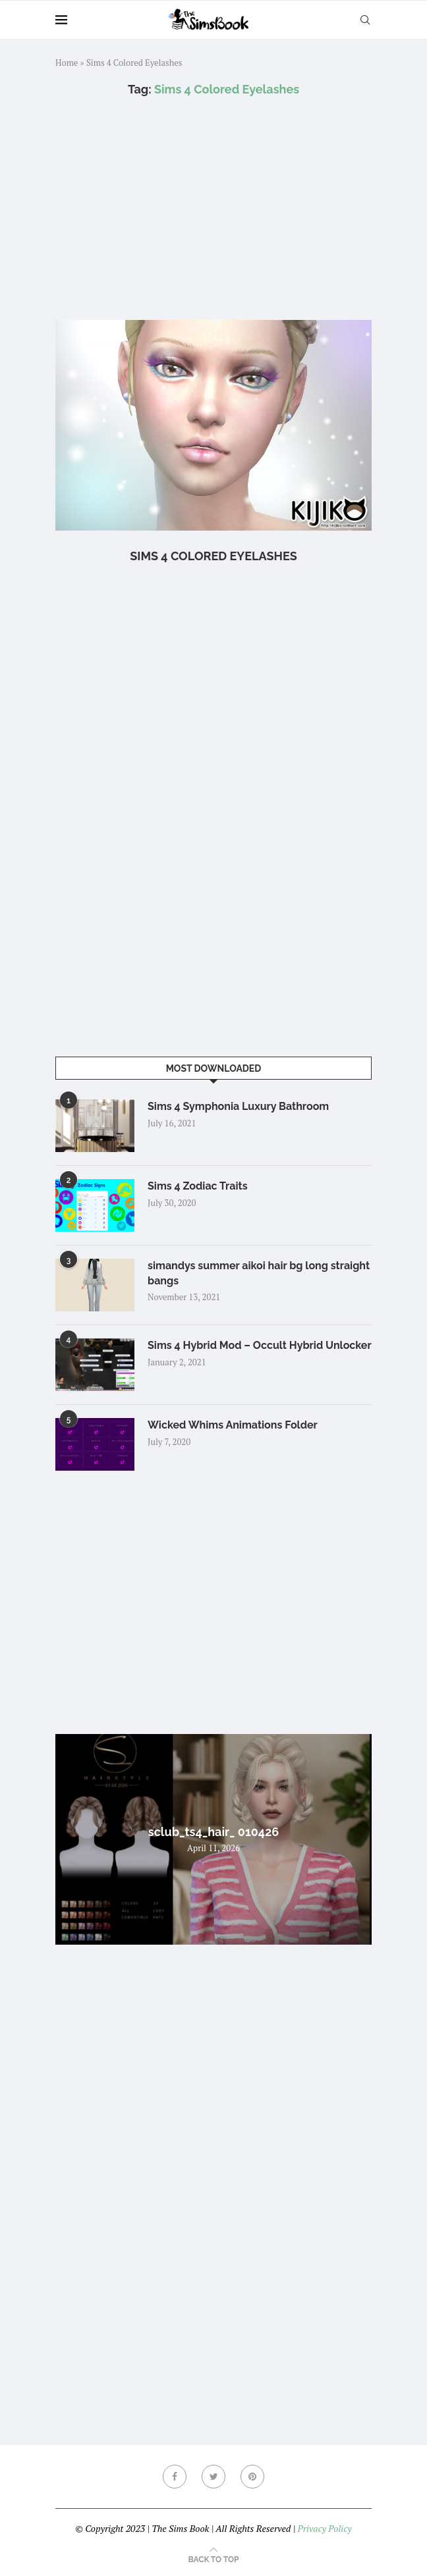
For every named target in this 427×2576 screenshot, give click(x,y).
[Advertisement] (213, 208)
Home (66, 62)
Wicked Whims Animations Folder (233, 1425)
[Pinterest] (252, 2476)
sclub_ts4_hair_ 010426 (213, 1832)
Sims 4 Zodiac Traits (198, 1186)
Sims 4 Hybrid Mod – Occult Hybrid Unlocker (260, 1345)
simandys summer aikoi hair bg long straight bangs (259, 1272)
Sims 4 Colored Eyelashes (213, 556)
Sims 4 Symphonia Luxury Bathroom (238, 1106)
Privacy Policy (324, 2528)
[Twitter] (213, 2476)
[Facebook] (174, 2476)
